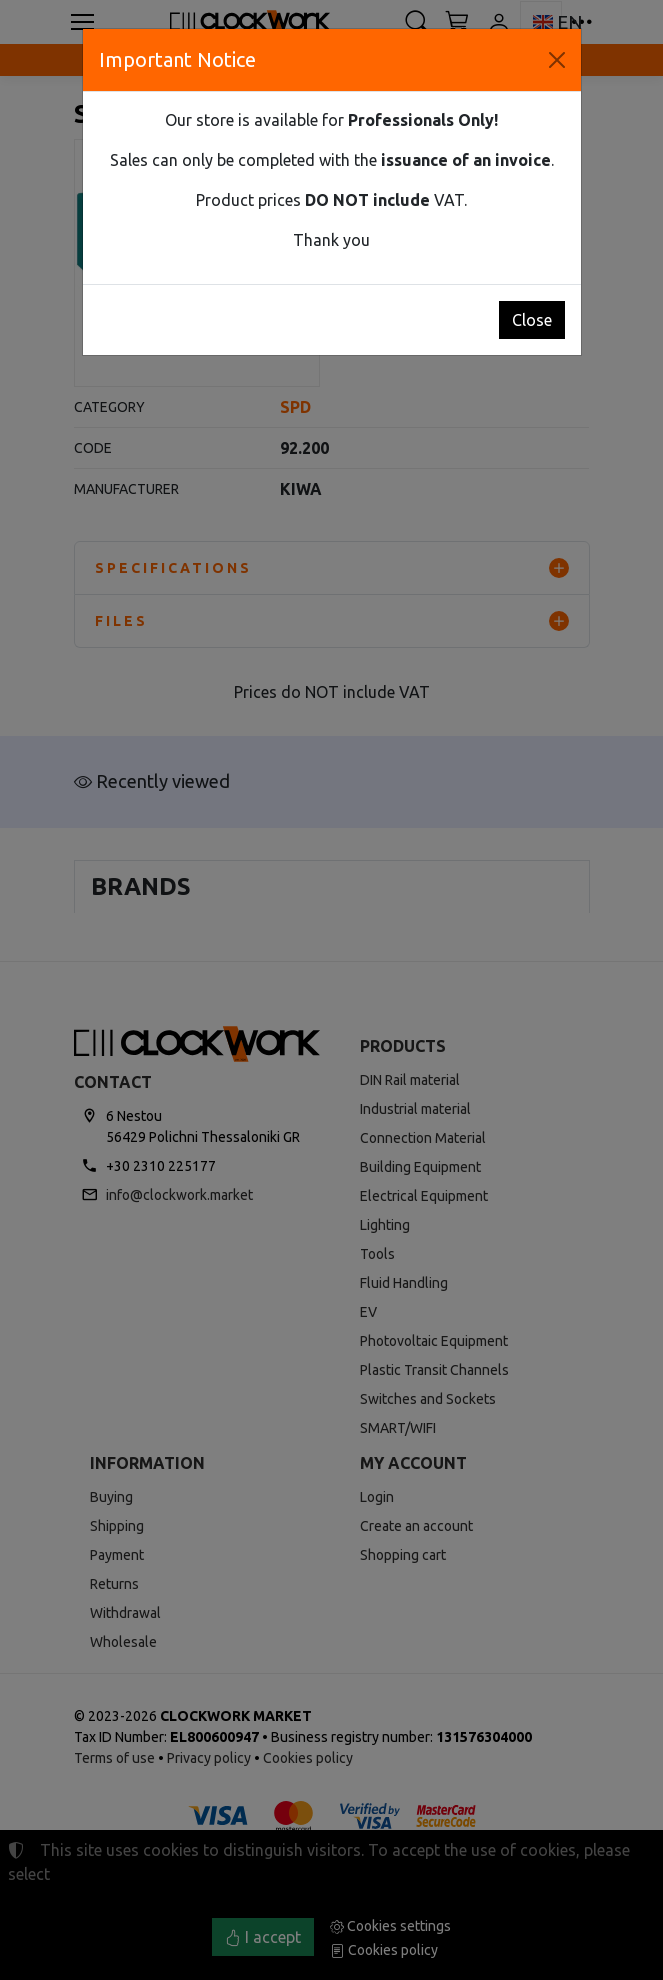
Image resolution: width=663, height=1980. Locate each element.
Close (532, 320)
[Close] (557, 60)
